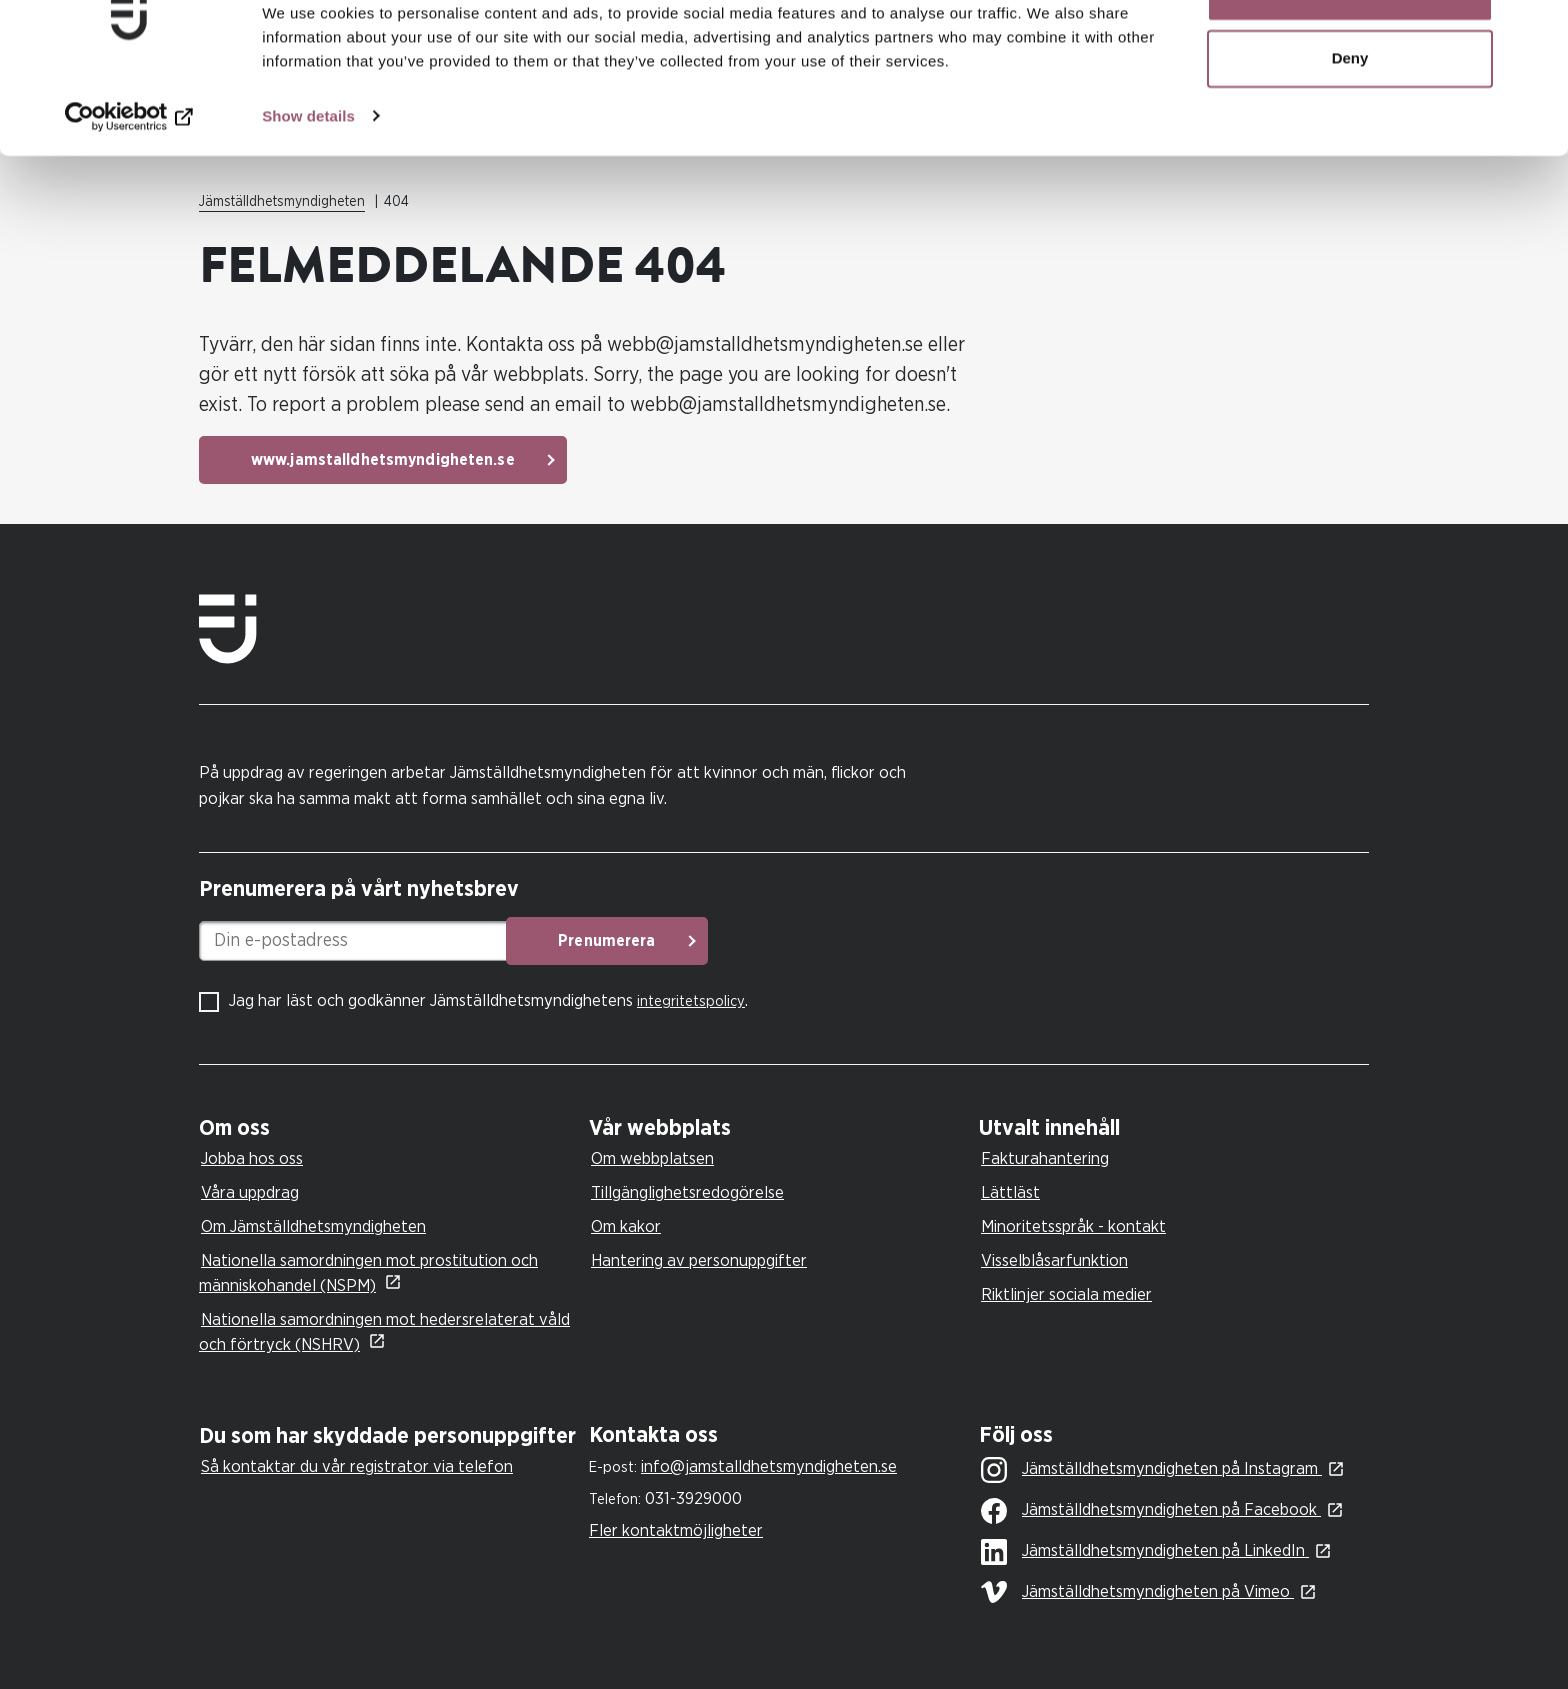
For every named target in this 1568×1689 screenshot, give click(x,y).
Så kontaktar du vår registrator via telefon (357, 1466)
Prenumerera (689, 941)
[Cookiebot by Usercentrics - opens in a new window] (129, 176)
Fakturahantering (1045, 1158)
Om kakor (626, 1226)
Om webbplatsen (652, 1158)
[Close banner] (1537, 31)
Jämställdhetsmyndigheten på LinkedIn (1145, 1552)
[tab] (389, 1128)
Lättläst (1010, 1192)
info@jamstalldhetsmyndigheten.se (769, 1466)
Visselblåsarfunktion (1054, 1260)
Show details (308, 175)
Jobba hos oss (252, 1158)
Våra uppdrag (250, 1192)
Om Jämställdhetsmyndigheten (313, 1226)
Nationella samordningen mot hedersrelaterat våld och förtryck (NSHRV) (384, 1332)
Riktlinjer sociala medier (1066, 1294)
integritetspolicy (691, 1001)
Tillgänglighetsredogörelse (687, 1192)
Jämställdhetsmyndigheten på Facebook (1151, 1511)
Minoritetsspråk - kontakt (1073, 1226)
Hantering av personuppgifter (699, 1260)
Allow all (1350, 52)
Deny (1350, 118)
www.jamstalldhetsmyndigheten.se (383, 460)
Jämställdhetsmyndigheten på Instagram (1151, 1470)
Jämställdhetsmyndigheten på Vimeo (1137, 1592)
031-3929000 (693, 1498)
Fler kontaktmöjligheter (676, 1530)
